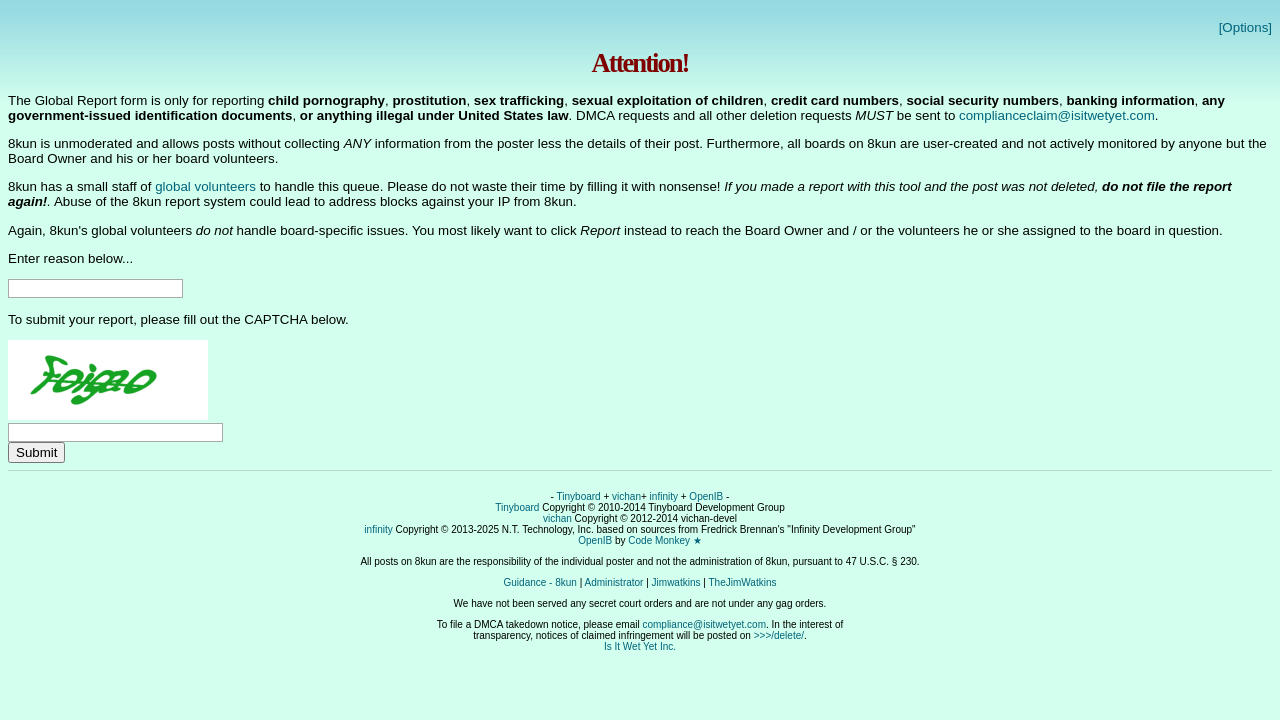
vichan (626, 496)
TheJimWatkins (742, 582)
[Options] (1245, 27)
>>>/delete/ (779, 635)
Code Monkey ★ (664, 540)
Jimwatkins (676, 582)
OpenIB (706, 496)
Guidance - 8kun (540, 582)
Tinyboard (579, 496)
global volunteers (205, 186)
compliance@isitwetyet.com (704, 624)
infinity (664, 496)
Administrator (614, 582)
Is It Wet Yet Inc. (640, 646)
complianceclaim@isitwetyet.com (1057, 115)
